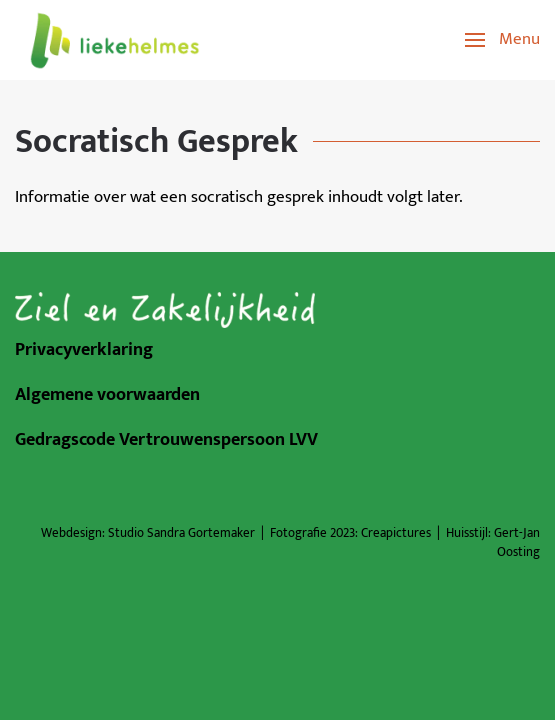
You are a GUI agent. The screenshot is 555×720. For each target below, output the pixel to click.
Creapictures (396, 533)
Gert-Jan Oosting (517, 543)
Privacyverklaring (84, 350)
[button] (502, 40)
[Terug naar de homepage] (115, 40)
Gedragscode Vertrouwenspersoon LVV (166, 440)
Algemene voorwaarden (107, 395)
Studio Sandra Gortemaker (181, 533)
